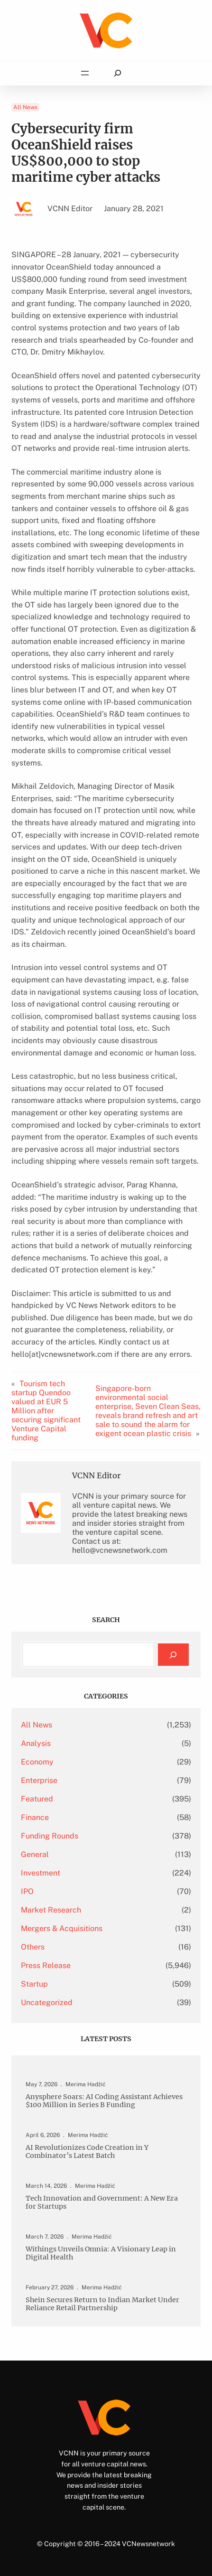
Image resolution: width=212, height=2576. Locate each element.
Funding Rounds (49, 1835)
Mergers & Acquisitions (61, 1928)
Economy (37, 1761)
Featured (37, 1798)
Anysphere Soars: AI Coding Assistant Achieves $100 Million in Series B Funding (104, 2101)
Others (33, 1946)
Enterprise (39, 1780)
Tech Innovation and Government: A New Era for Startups (102, 2202)
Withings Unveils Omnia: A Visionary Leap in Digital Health (101, 2253)
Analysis (36, 1743)
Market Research (51, 1909)
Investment (40, 1872)
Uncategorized (47, 2002)
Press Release (46, 1965)
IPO (27, 1891)
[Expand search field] (117, 73)
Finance (35, 1817)
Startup (34, 1983)
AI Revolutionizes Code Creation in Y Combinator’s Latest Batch (87, 2152)
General (35, 1854)
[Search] (173, 1654)
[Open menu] (85, 73)
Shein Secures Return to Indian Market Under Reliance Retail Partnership (102, 2304)
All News (25, 107)
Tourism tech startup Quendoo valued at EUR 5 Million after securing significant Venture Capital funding (46, 1410)
